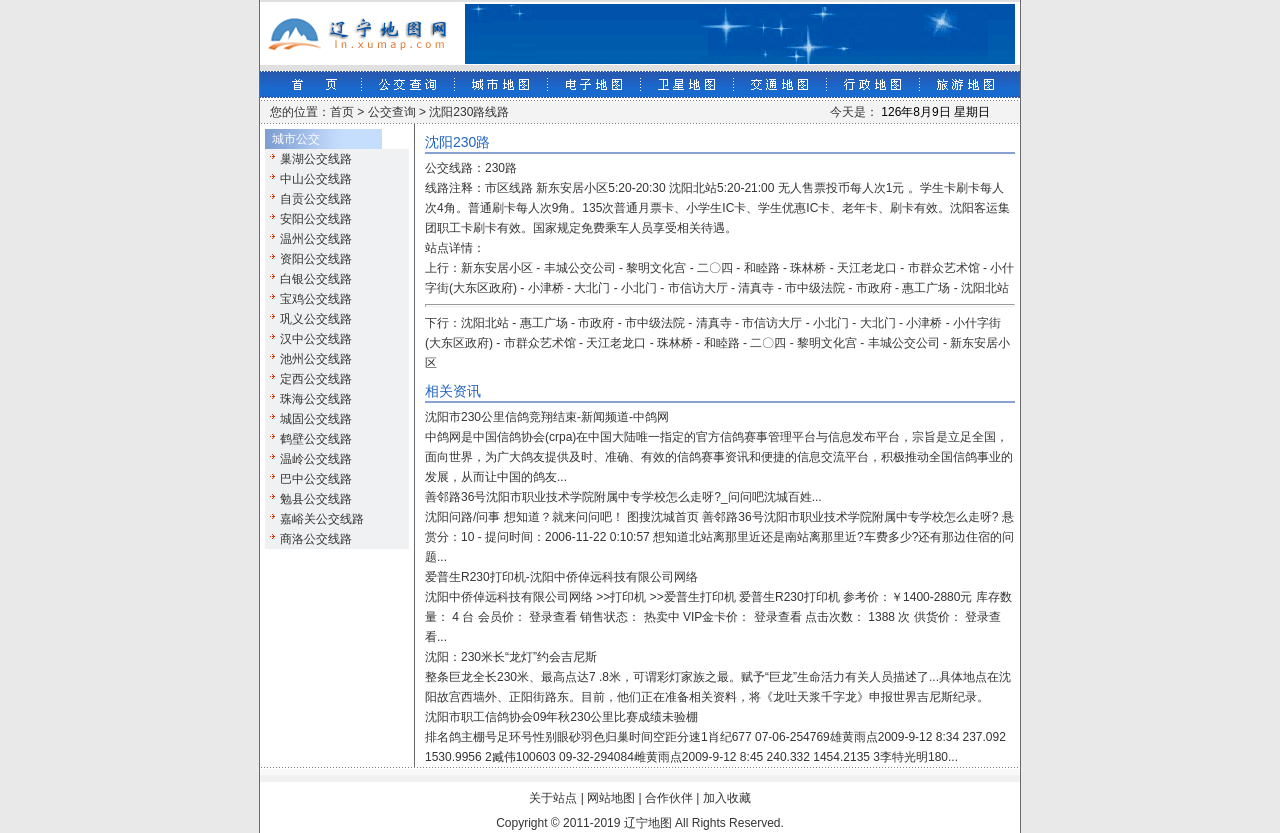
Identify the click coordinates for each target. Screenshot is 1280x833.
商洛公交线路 (316, 539)
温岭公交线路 (316, 459)
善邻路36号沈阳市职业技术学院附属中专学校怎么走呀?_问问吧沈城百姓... (623, 497)
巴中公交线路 (316, 479)
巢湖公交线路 (316, 159)
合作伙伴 (669, 798)
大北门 (592, 288)
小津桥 (546, 288)
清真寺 (756, 288)
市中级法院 (815, 288)
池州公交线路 (316, 359)
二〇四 (715, 268)
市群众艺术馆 (944, 268)
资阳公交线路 (316, 259)
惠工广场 (926, 288)
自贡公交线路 (316, 199)
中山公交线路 (316, 179)
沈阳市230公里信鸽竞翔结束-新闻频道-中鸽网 (547, 417)
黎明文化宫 (656, 268)
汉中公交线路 (316, 339)
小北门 (639, 288)
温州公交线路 (316, 239)
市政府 (874, 288)
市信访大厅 (698, 288)
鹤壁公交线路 (316, 439)
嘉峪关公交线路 (322, 519)
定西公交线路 (316, 379)
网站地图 (611, 798)
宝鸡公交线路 (316, 299)
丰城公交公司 (580, 268)
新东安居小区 (497, 268)
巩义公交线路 (316, 319)
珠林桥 (808, 268)
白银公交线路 (316, 279)
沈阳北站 (985, 288)
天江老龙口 (867, 268)
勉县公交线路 (316, 499)
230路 (501, 168)
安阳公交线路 (316, 219)
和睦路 (762, 268)
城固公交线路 (316, 419)
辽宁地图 (648, 823)
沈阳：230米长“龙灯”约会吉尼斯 (511, 657)
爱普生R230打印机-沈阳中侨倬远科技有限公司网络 (561, 577)
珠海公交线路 (316, 399)
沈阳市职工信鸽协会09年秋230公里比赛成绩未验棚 (561, 717)
